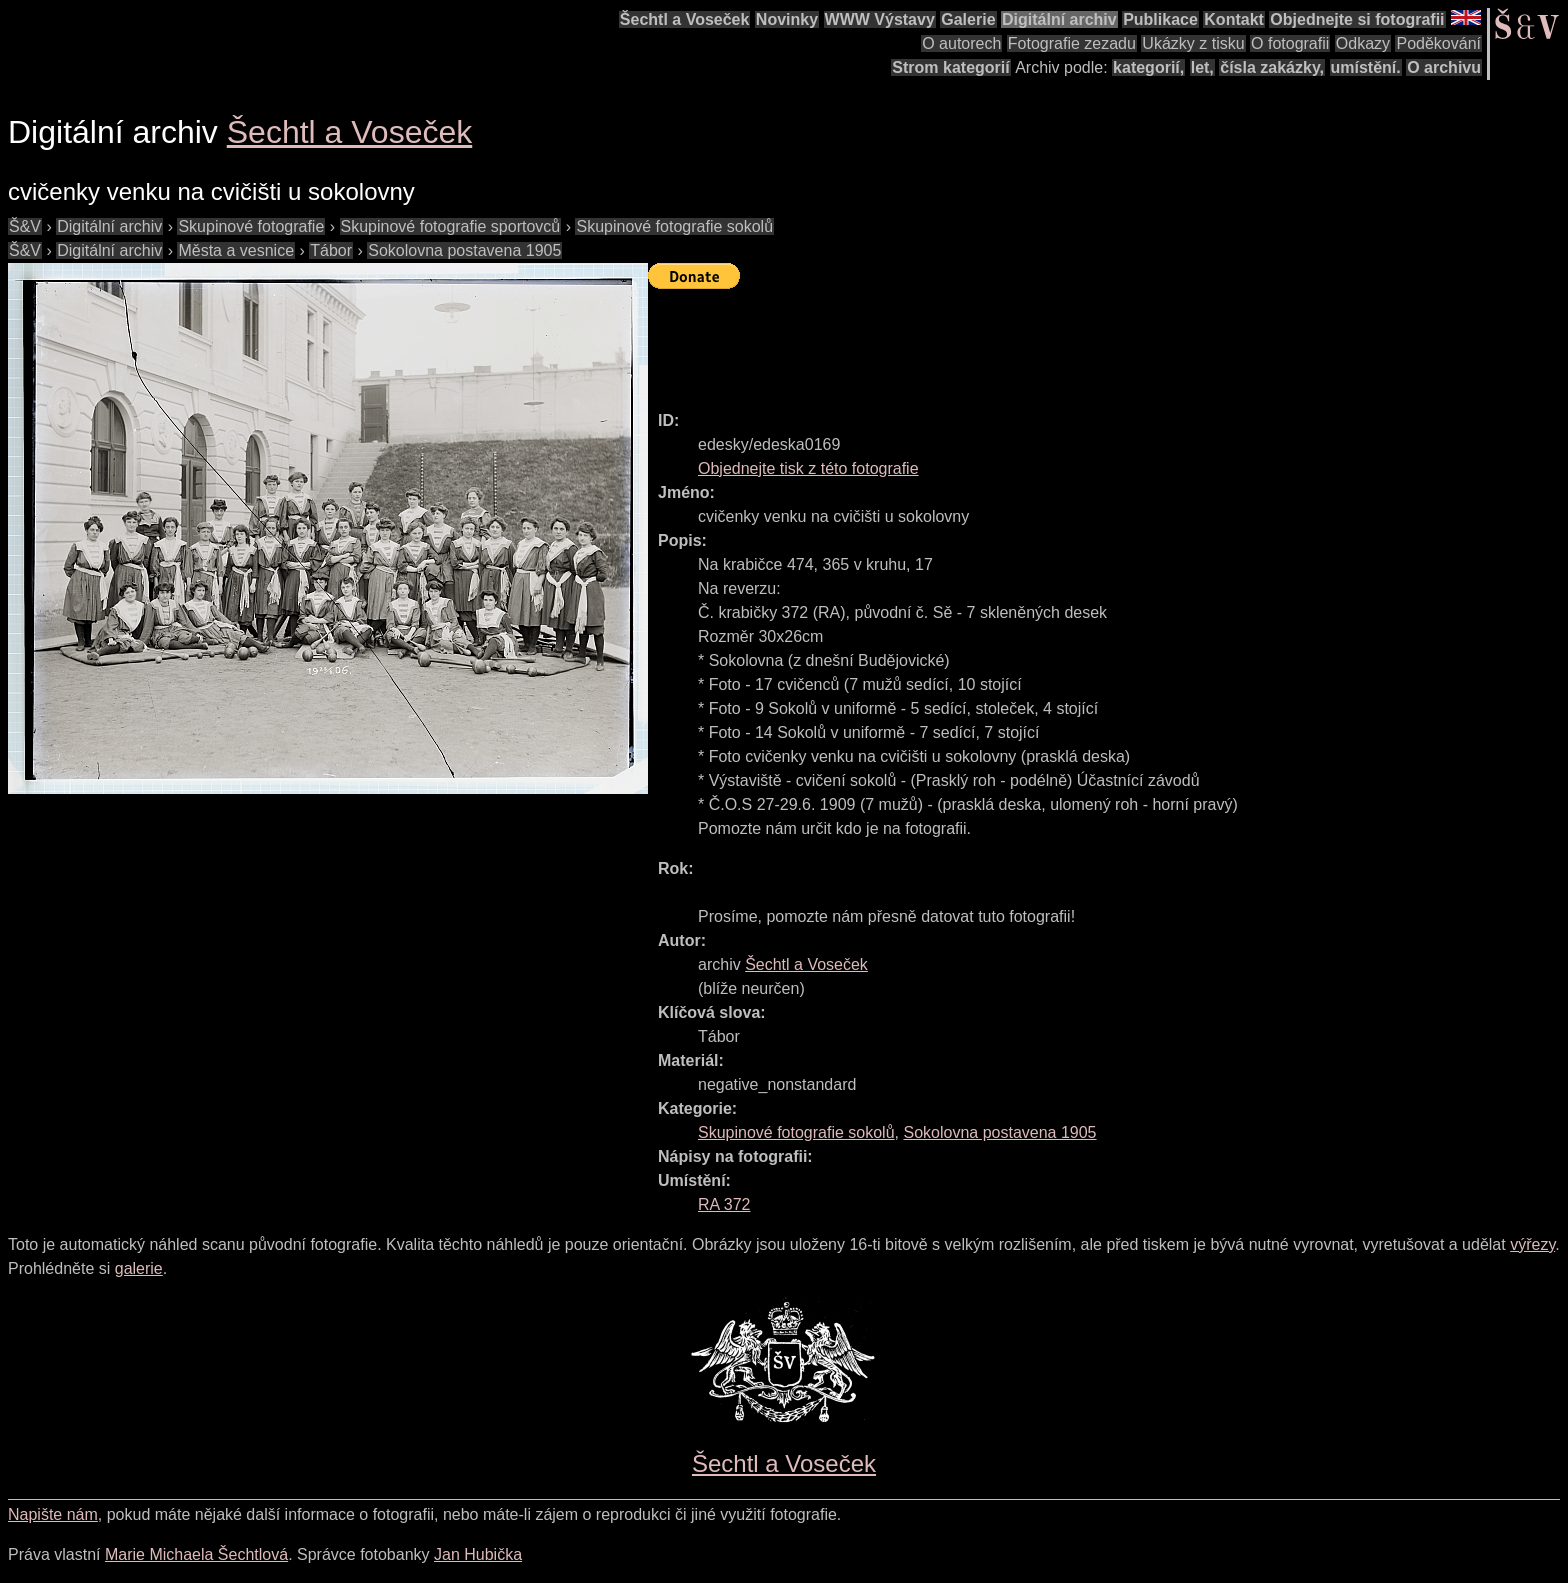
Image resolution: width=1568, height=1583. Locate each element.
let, (1202, 67)
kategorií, (1148, 67)
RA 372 (724, 1204)
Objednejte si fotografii (1357, 19)
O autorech (961, 43)
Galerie (968, 19)
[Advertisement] (1012, 341)
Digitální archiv (1059, 19)
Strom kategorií (950, 67)
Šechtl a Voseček (685, 19)
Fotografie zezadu (1072, 43)
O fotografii (1290, 43)
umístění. (1366, 67)
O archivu (1444, 67)
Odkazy (1363, 43)
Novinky (787, 19)
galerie (139, 1268)
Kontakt (1234, 19)
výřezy (1532, 1244)
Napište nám (53, 1514)
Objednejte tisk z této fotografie (808, 468)
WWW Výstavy (880, 19)
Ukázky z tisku (1193, 43)
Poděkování (1438, 43)
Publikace (1160, 19)
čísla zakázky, (1272, 67)
